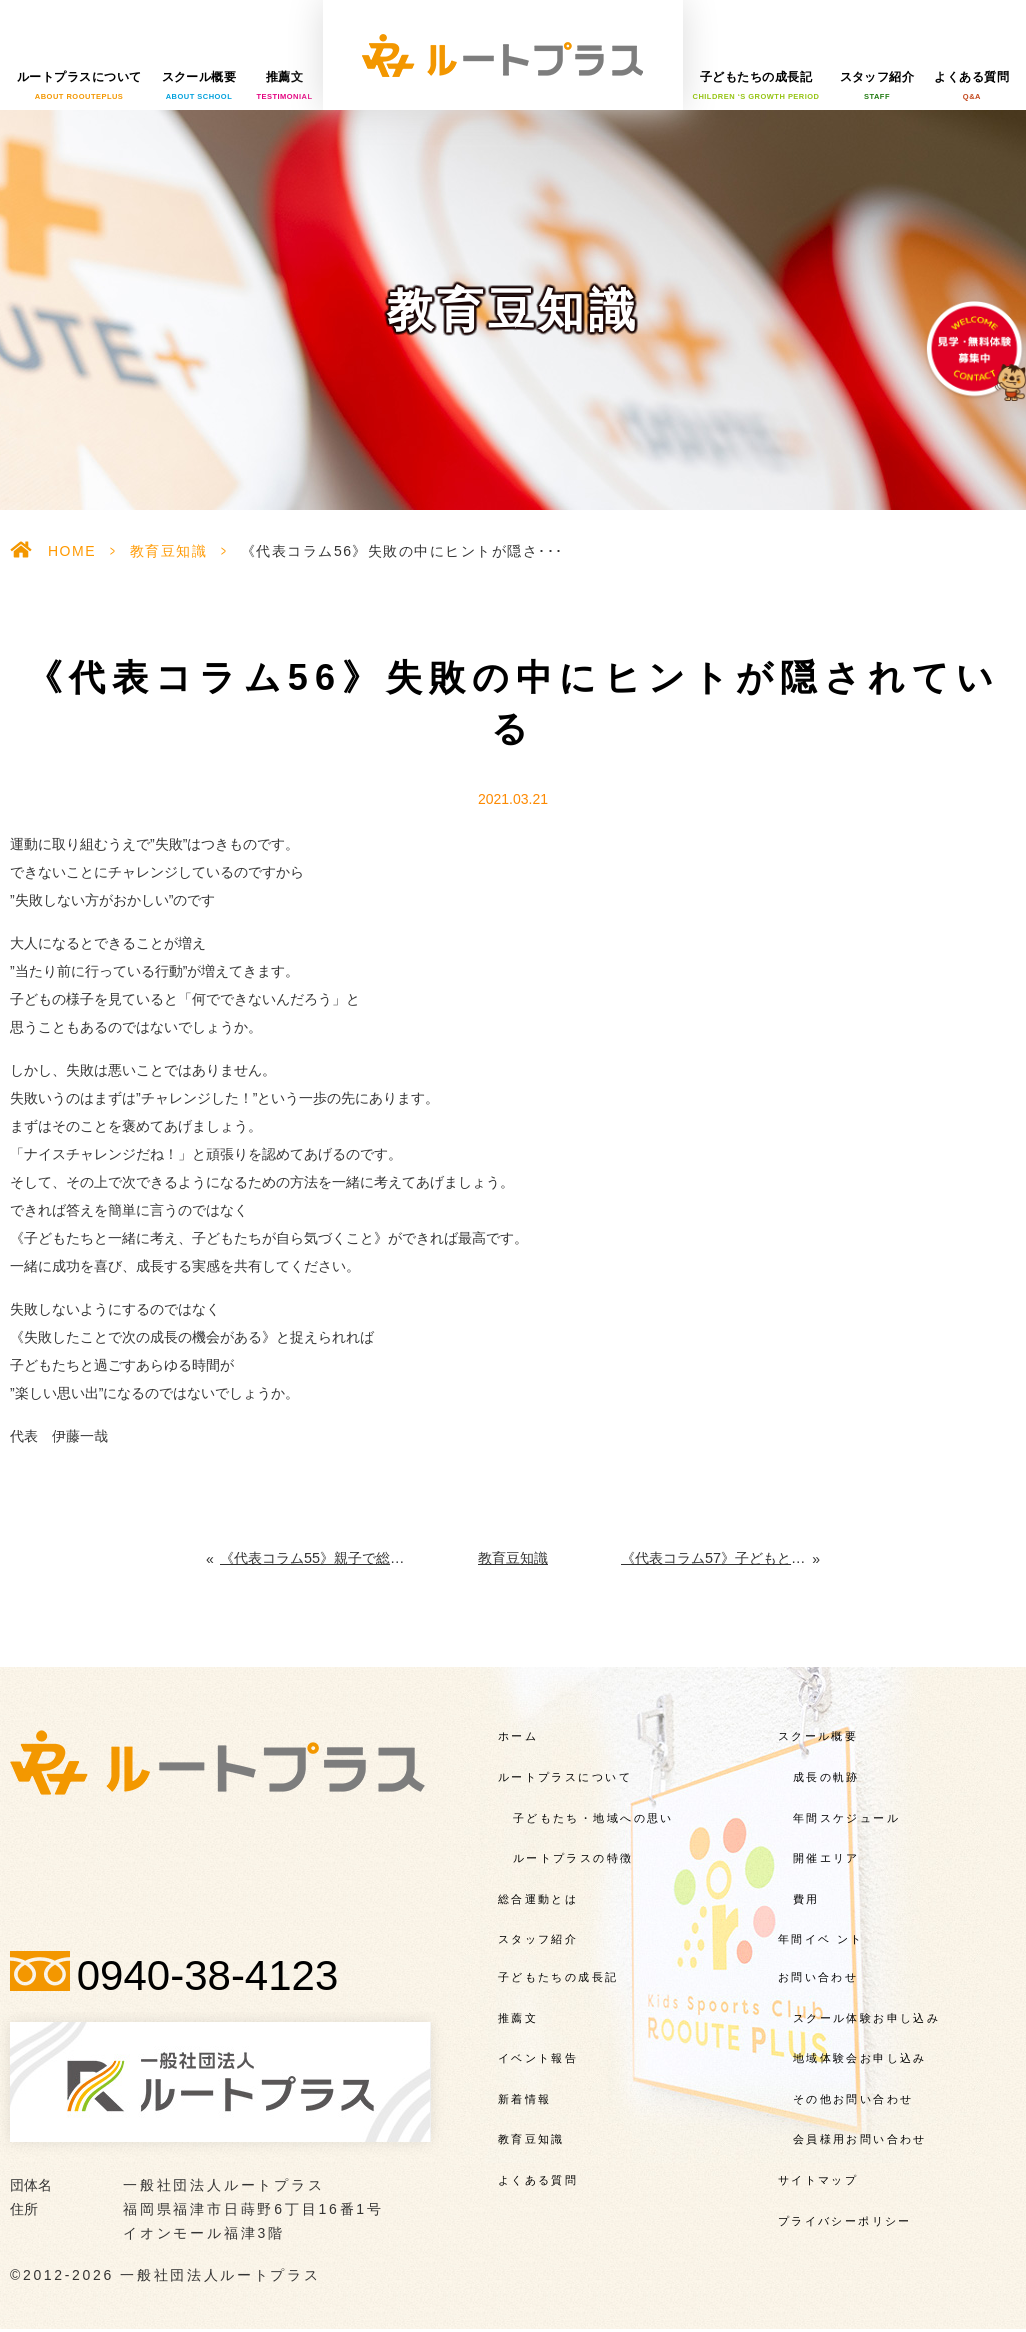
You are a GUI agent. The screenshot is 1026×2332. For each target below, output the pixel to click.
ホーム (518, 1736)
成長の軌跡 (826, 1776)
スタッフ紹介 (877, 86)
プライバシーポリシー (845, 2220)
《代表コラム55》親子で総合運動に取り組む (312, 1558)
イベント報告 (538, 2058)
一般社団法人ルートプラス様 (503, 55)
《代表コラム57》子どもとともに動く (717, 1558)
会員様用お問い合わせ (860, 2139)
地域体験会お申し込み (860, 2058)
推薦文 (284, 86)
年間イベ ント (821, 1939)
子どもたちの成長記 (756, 86)
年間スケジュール (846, 1817)
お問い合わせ (818, 1976)
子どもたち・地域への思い (593, 1817)
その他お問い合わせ (853, 2098)
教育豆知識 (169, 551)
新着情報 (525, 2098)
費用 (806, 1898)
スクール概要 (199, 86)
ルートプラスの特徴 (573, 1858)
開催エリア (826, 1858)
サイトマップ (818, 2179)
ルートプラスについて (79, 86)
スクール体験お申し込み (867, 2017)
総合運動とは (538, 1898)
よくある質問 (971, 86)
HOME (72, 551)
